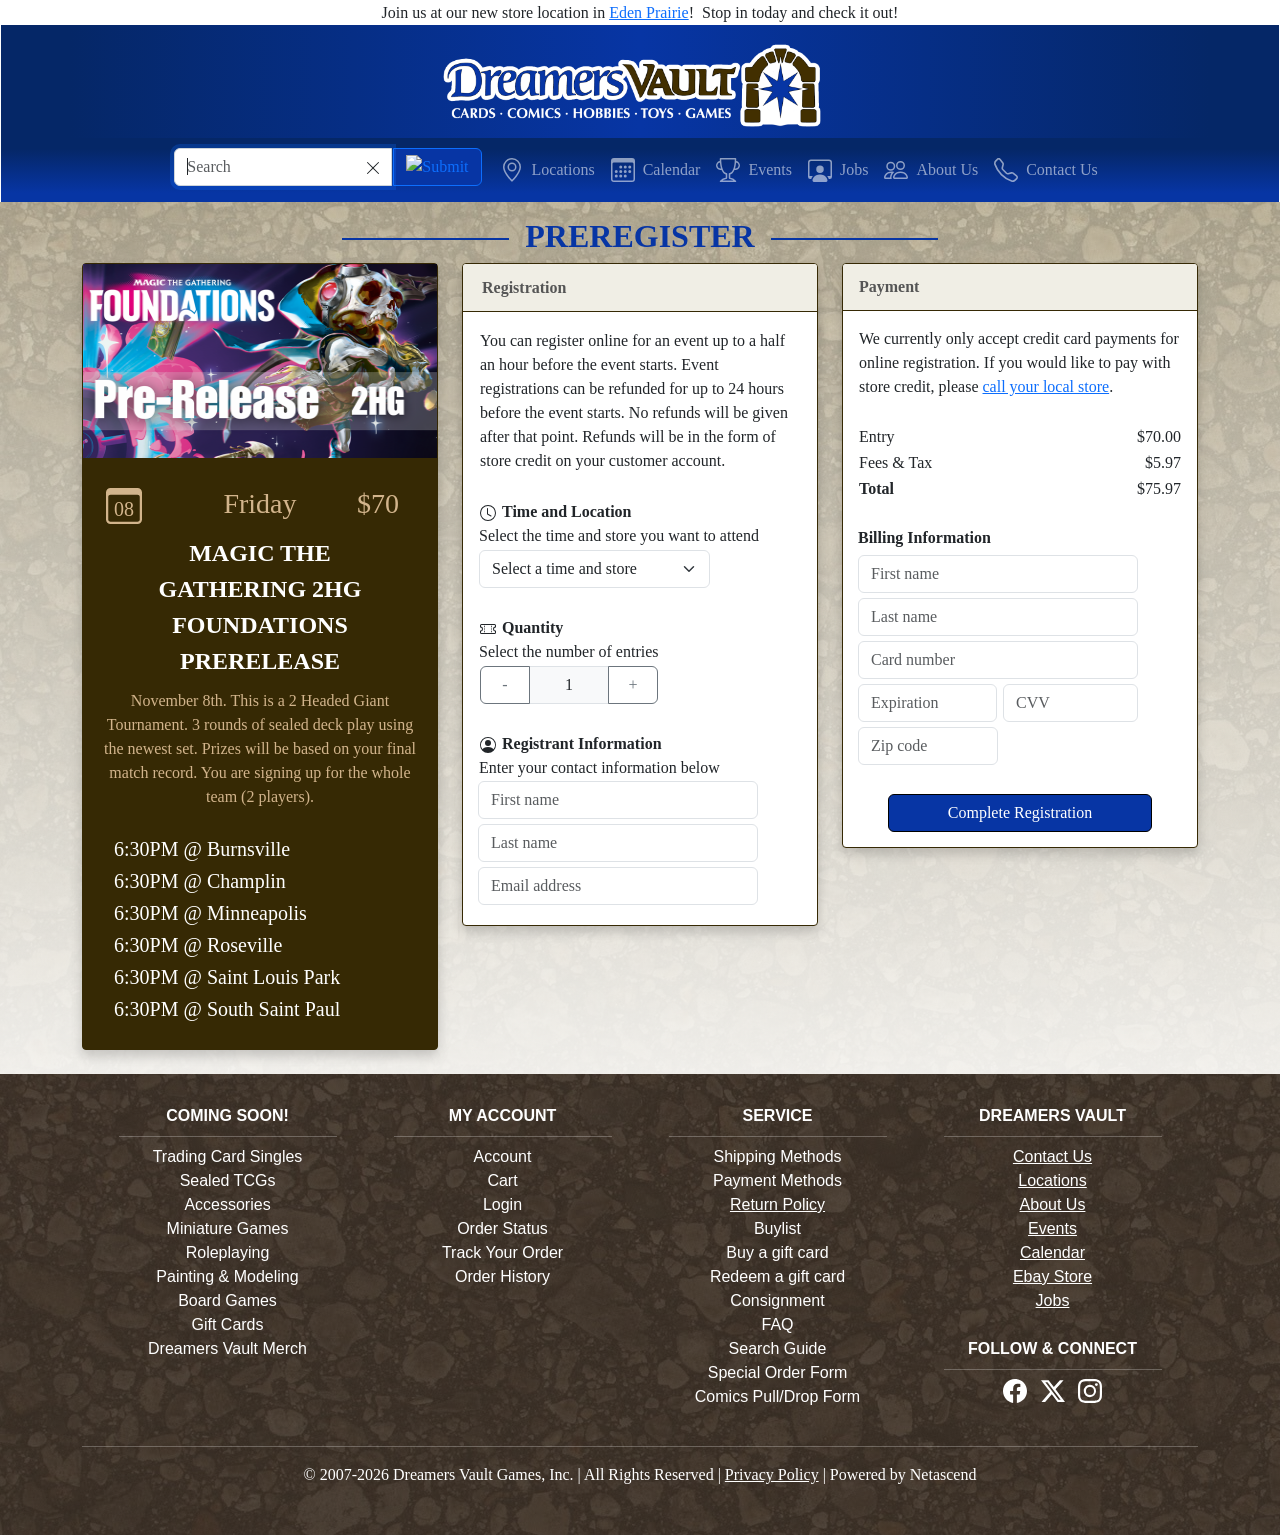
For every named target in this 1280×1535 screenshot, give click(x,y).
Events (1052, 1228)
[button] (547, 169)
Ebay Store (1052, 1276)
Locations (1052, 1180)
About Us (1053, 1204)
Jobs (1053, 1300)
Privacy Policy (772, 1474)
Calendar (1052, 1252)
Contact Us (1052, 1156)
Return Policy (777, 1204)
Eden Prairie (649, 12)
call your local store (1046, 386)
